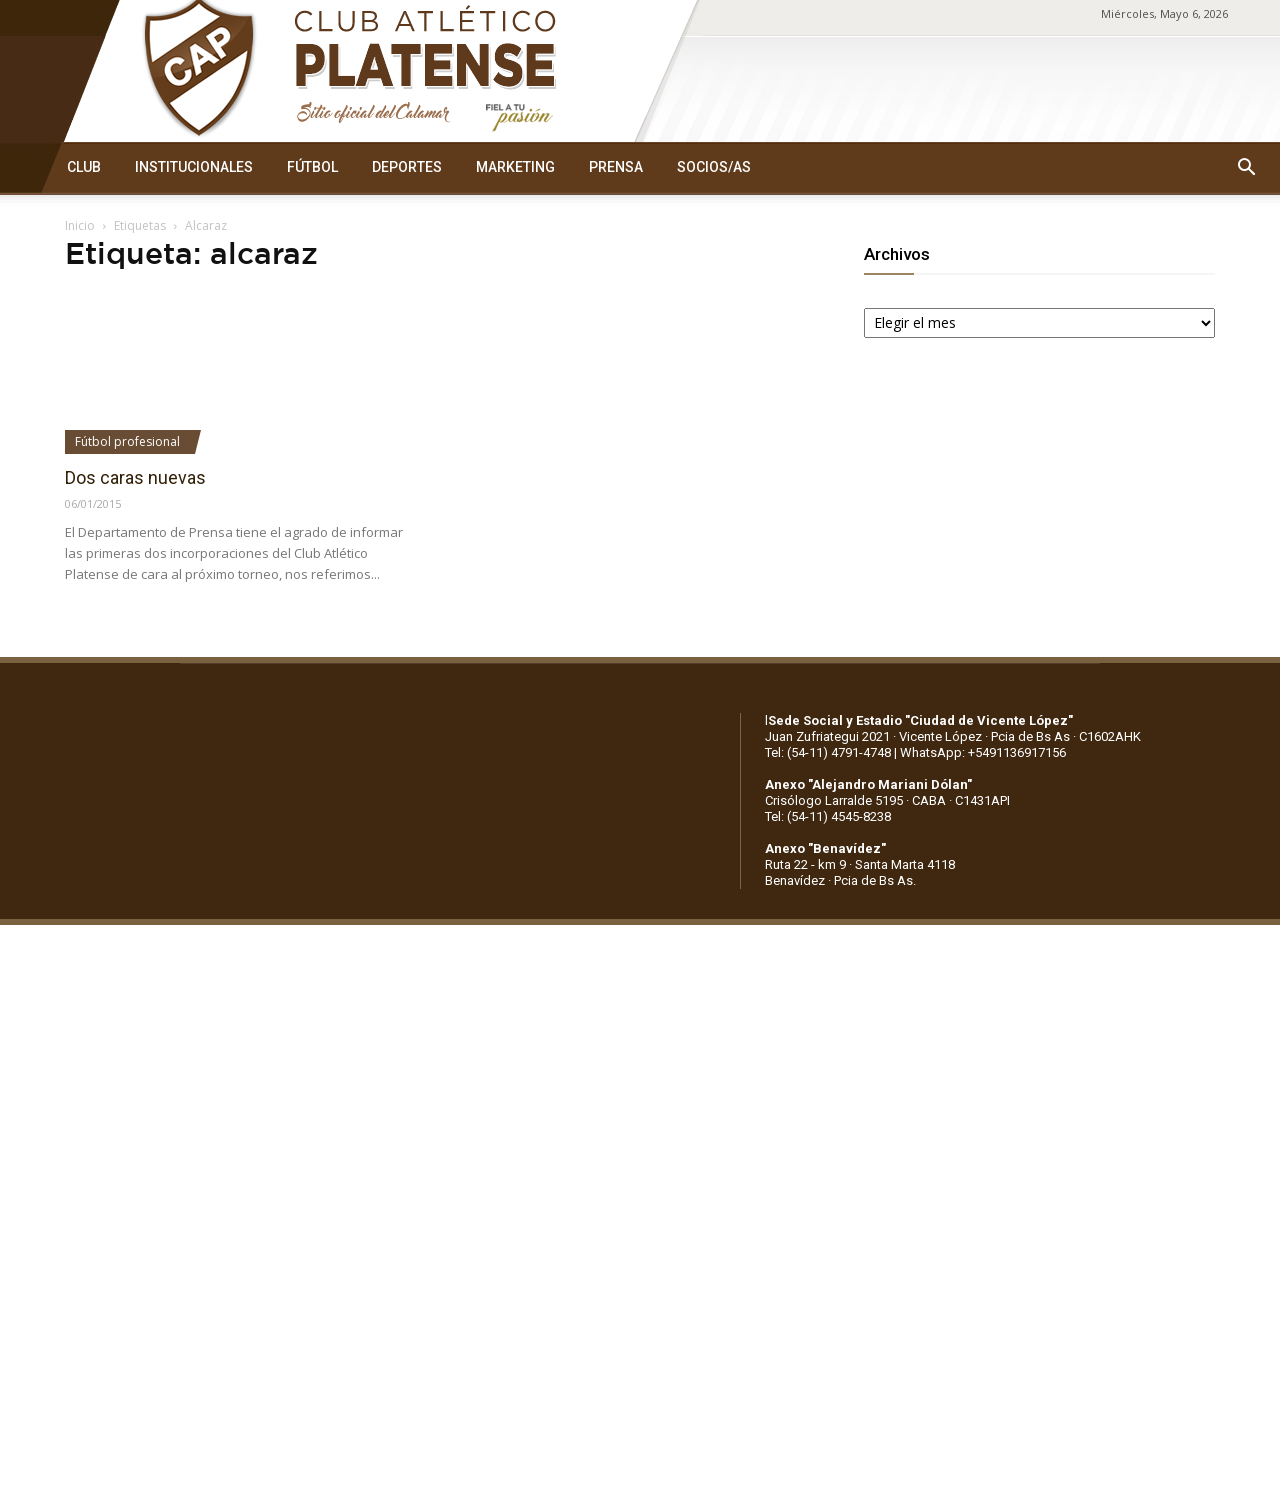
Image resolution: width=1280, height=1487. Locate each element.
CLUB (84, 167)
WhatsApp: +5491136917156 (983, 752)
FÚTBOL (312, 167)
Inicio (80, 225)
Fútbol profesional (127, 441)
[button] (1246, 168)
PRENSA (616, 167)
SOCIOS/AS (714, 167)
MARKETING (515, 167)
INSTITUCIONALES (194, 167)
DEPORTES (407, 167)
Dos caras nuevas (135, 477)
